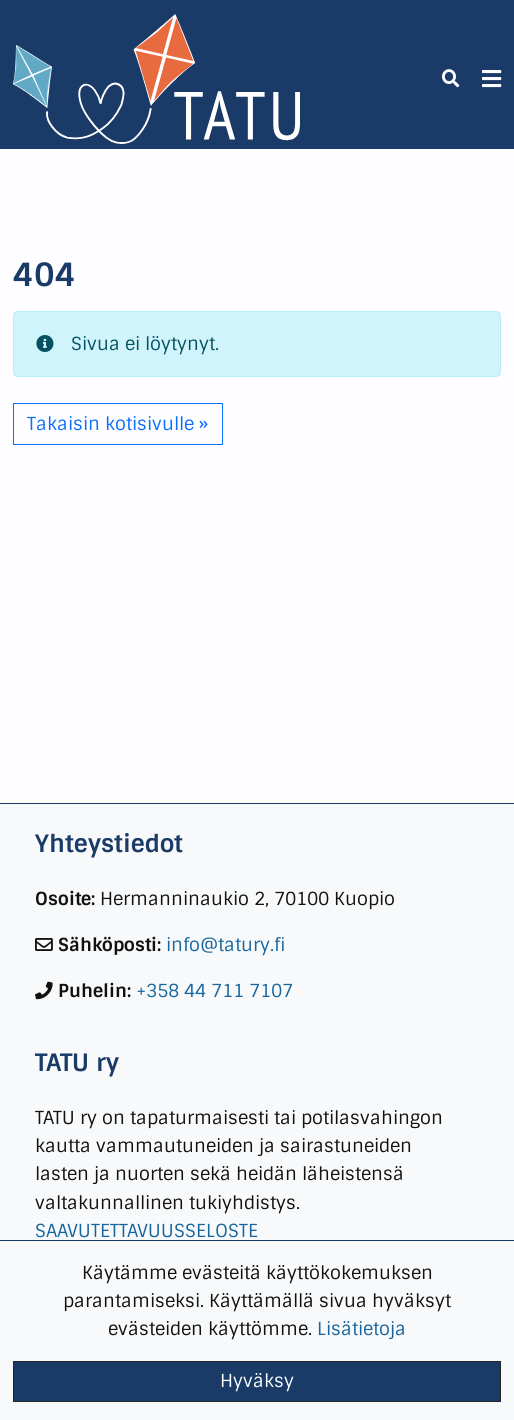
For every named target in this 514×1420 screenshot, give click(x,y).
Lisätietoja (361, 1328)
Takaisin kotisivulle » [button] (117, 423)
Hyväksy (257, 1380)
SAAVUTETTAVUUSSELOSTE (146, 1230)
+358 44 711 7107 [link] (214, 990)
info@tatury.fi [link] (226, 944)
